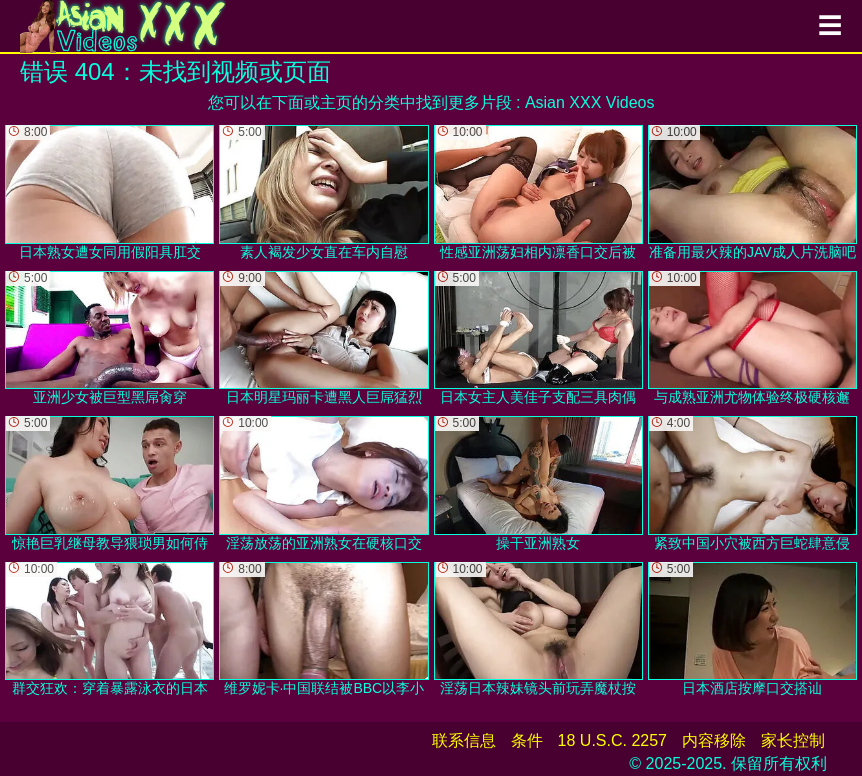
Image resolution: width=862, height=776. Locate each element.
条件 (527, 740)
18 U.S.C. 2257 (612, 740)
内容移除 (714, 740)
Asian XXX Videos (590, 102)
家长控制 (793, 740)
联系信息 (464, 740)
